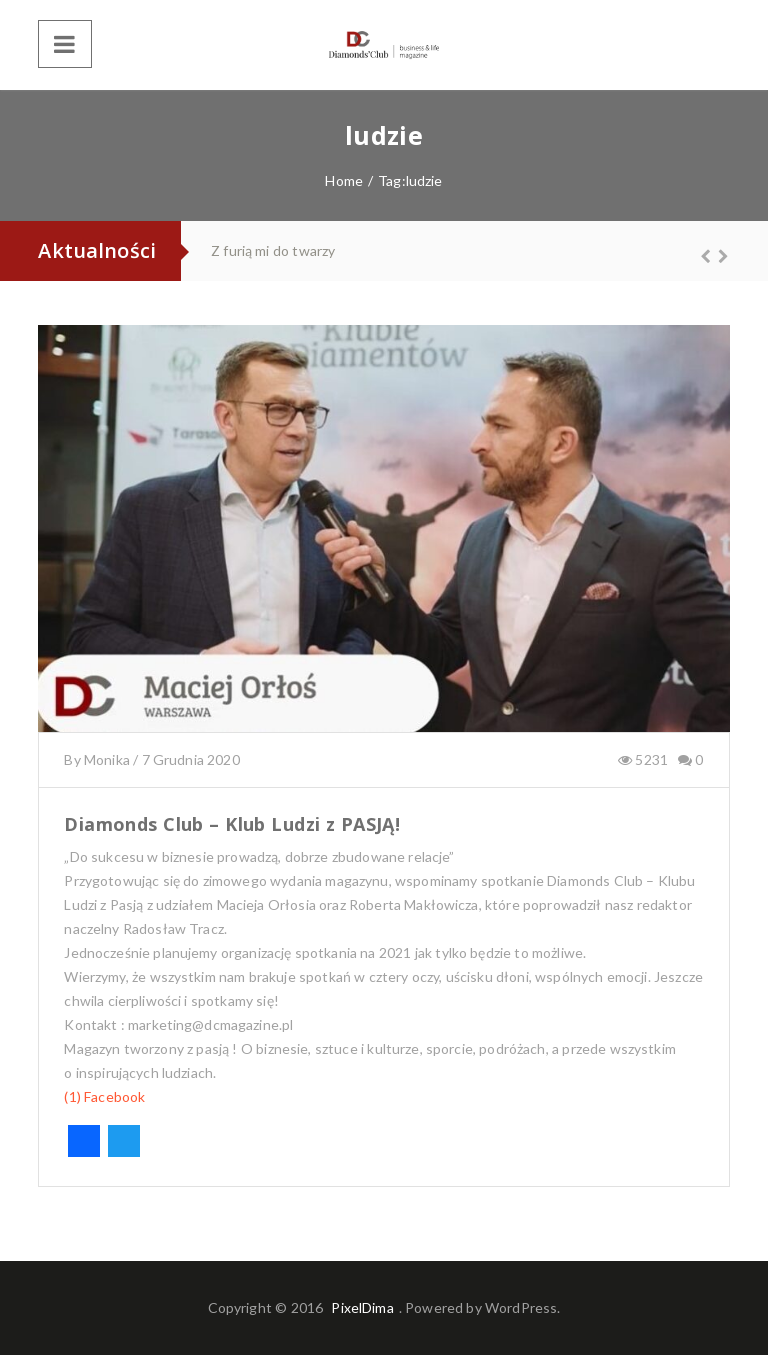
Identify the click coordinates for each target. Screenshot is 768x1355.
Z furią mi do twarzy (273, 250)
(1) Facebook (104, 1096)
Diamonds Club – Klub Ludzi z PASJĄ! (232, 824)
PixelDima (362, 1307)
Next (715, 256)
